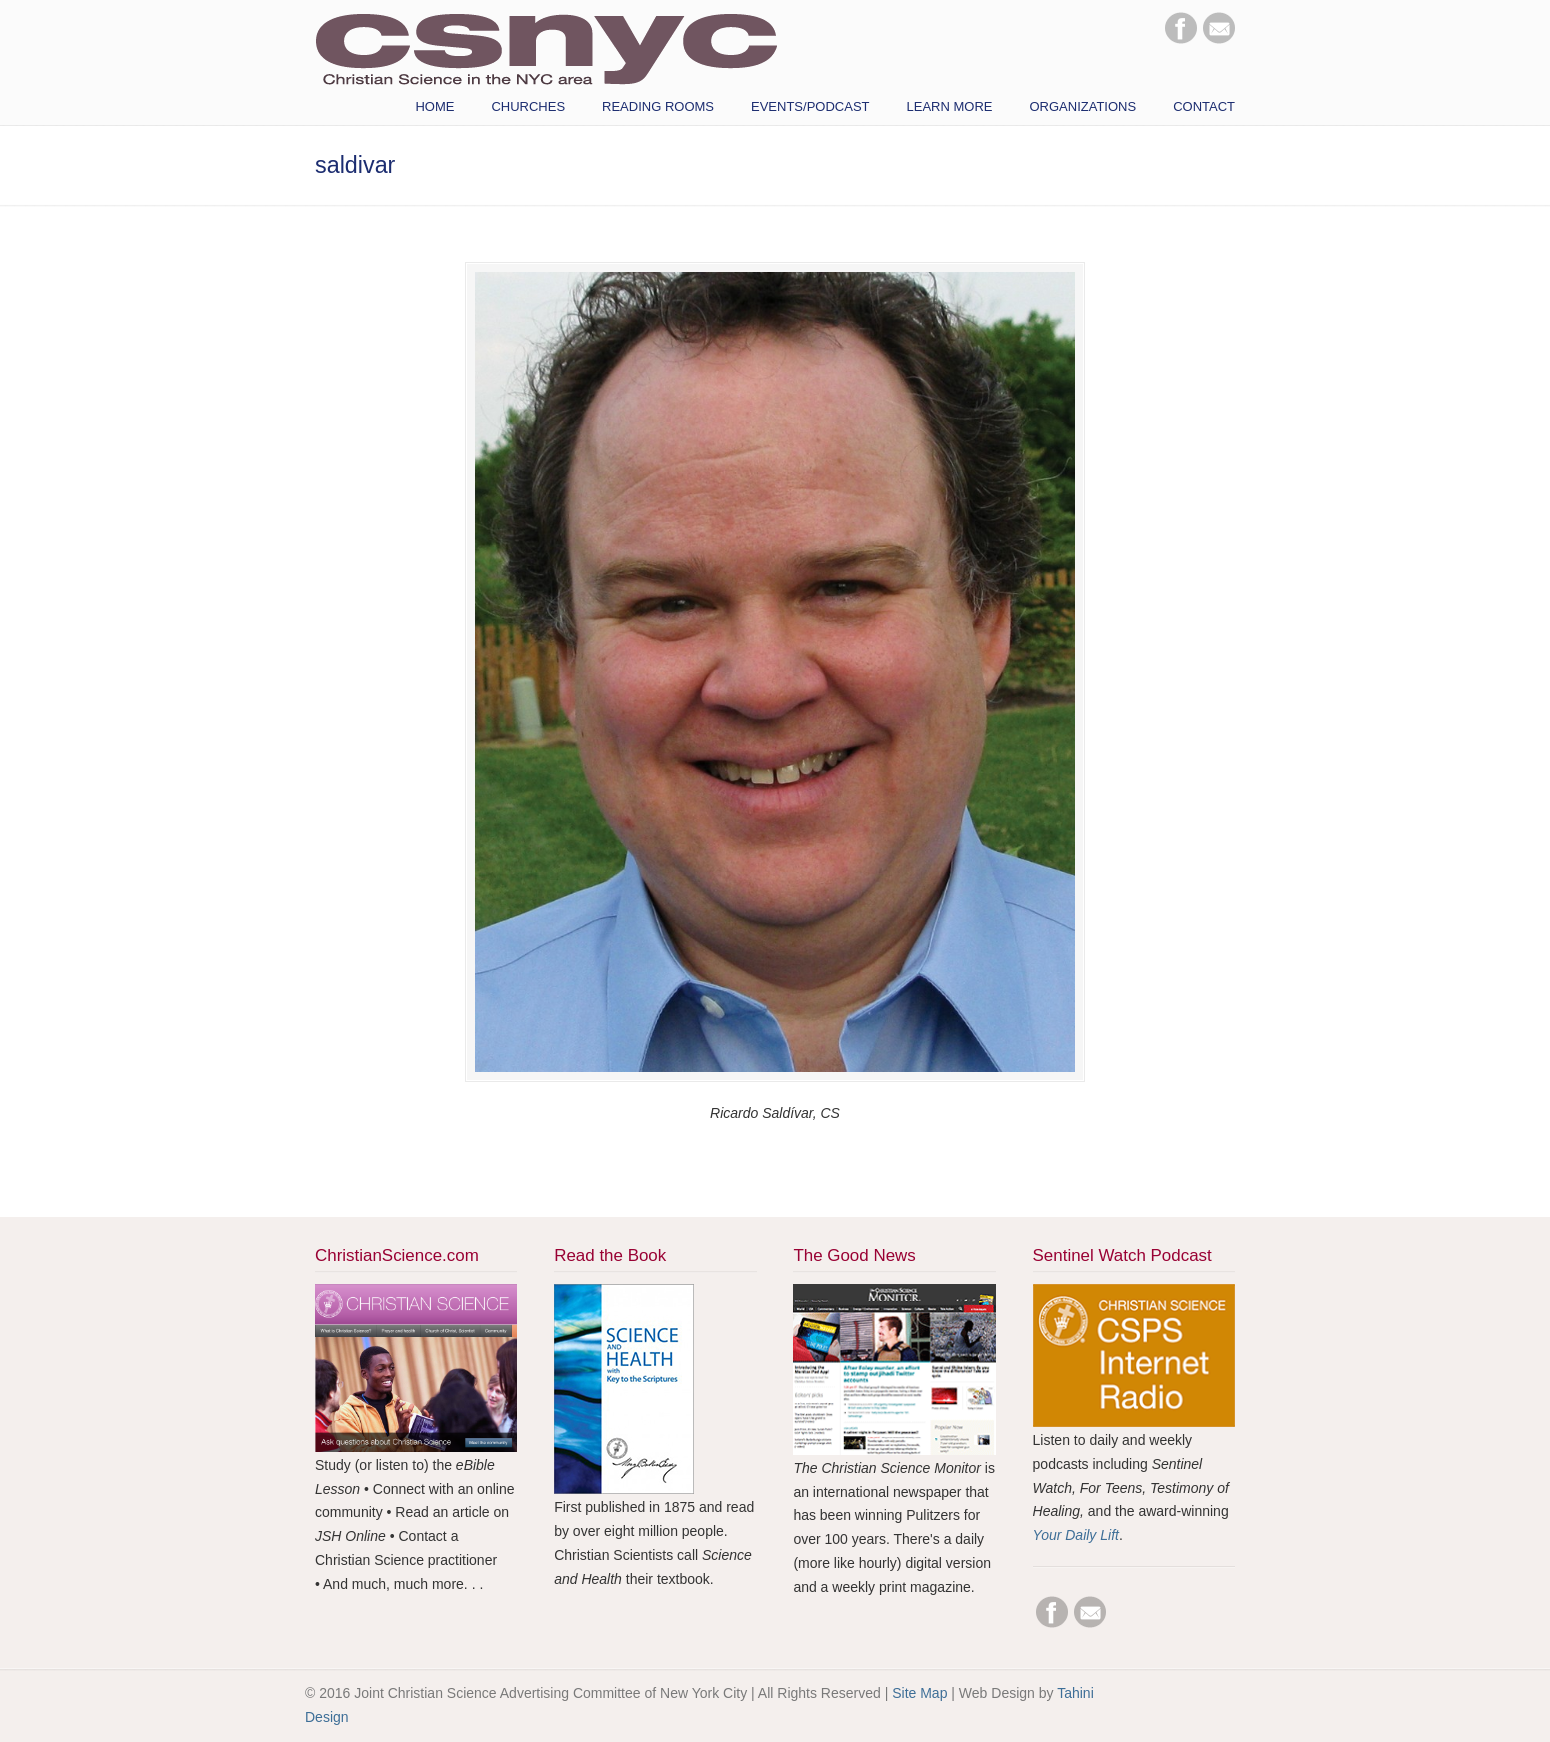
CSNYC (546, 47)
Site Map (919, 1693)
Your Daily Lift (1076, 1535)
